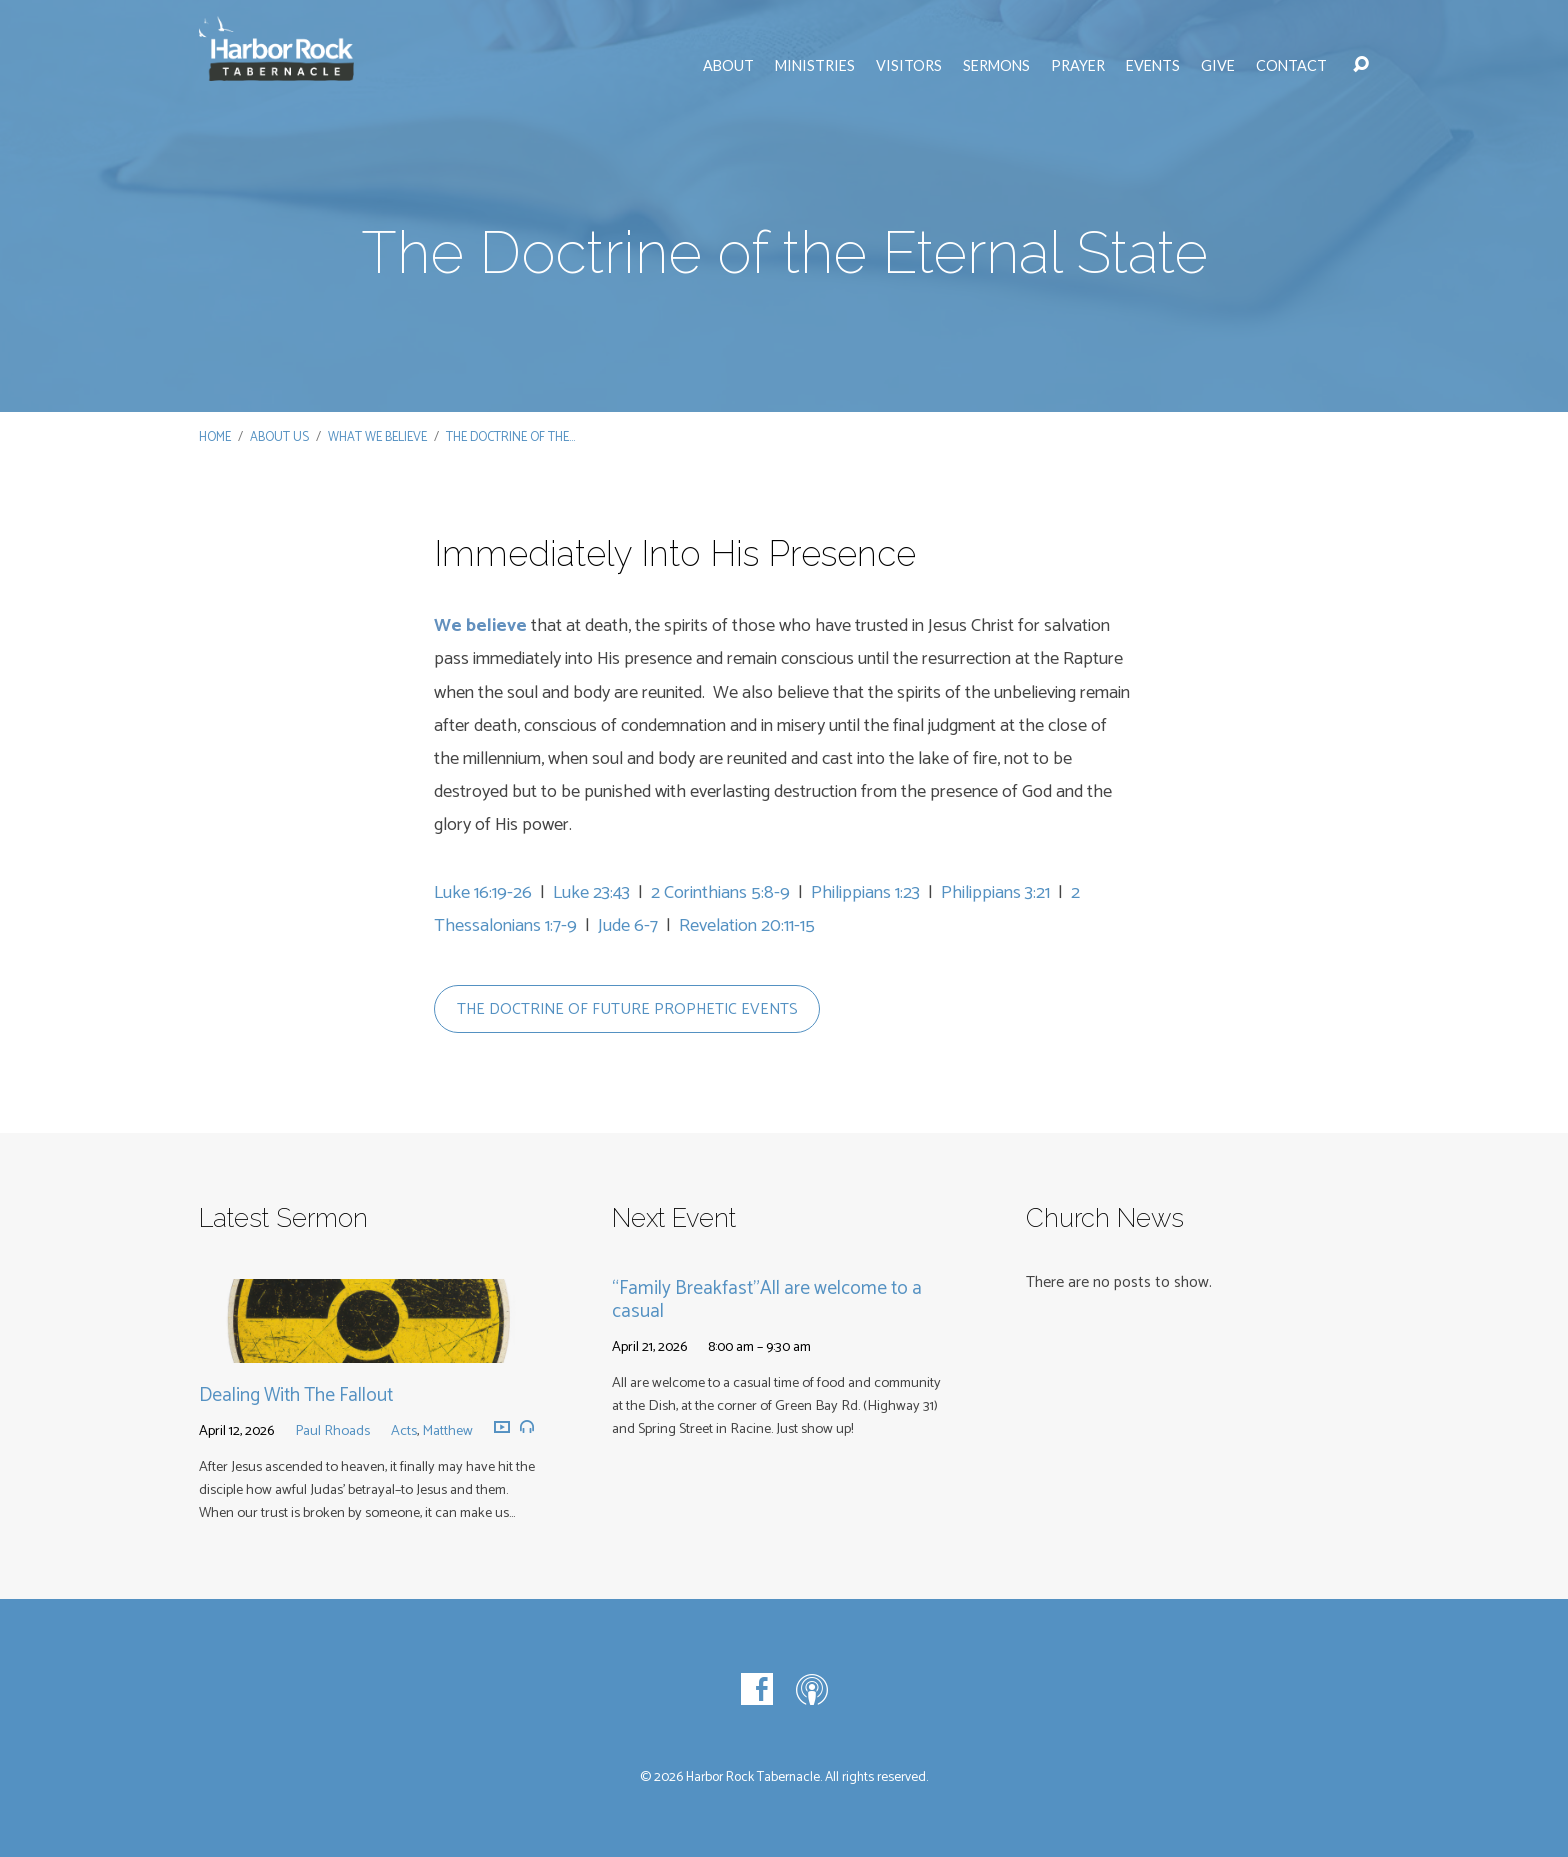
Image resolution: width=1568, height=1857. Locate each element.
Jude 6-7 (628, 926)
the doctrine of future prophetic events (627, 1009)
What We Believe (377, 437)
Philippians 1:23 (865, 893)
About (728, 65)
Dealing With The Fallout (296, 1395)
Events (1153, 65)
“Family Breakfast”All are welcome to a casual (767, 1300)
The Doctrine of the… (510, 437)
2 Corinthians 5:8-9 (720, 893)
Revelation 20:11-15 (747, 926)
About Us (279, 437)
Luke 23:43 (591, 893)
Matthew (447, 1431)
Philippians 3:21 (995, 893)
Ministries (815, 65)
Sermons (996, 65)
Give (1218, 65)
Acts (404, 1431)
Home (215, 437)
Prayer (1078, 65)
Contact (1291, 65)
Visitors (909, 65)
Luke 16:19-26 (483, 893)
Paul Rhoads (332, 1431)
